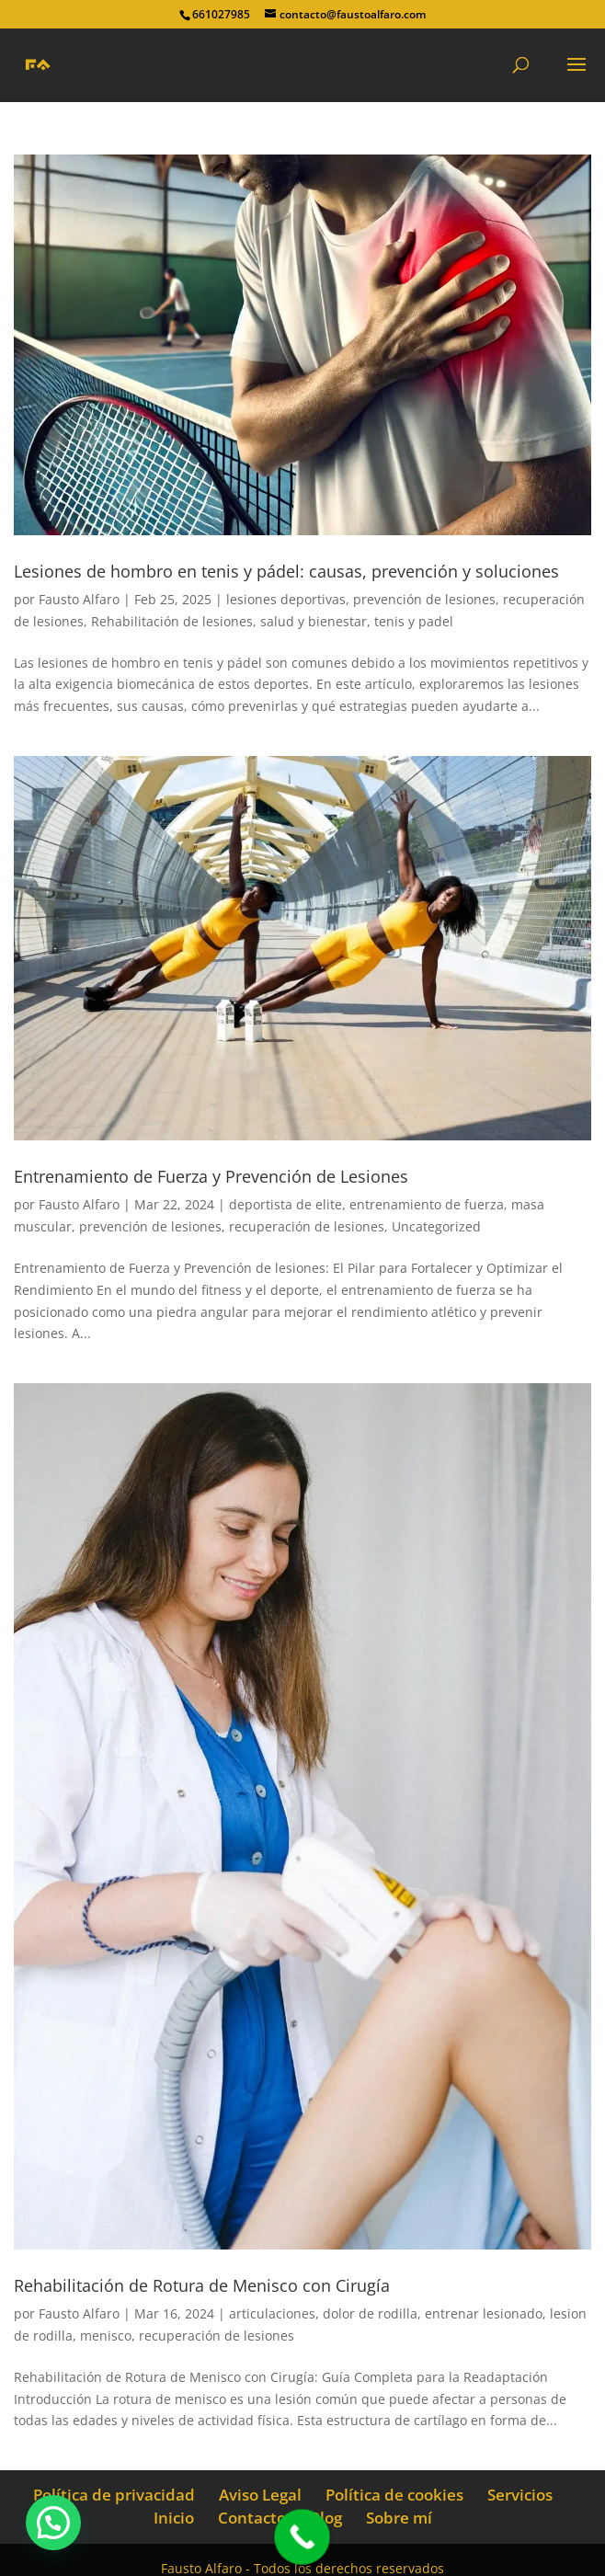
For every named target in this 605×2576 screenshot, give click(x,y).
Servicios (520, 2494)
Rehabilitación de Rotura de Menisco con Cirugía (202, 2285)
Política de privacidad (114, 2494)
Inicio (174, 2517)
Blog (326, 2517)
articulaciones (272, 2313)
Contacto (252, 2517)
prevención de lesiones (424, 599)
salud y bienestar (313, 621)
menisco (105, 2335)
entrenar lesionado (483, 2313)
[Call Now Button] (302, 2537)
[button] (53, 2522)
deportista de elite (285, 1204)
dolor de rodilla (370, 2313)
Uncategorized (436, 1226)
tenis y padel (413, 621)
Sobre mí (399, 2517)
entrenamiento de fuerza (426, 1204)
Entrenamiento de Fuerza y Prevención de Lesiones (211, 1176)
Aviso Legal (260, 2494)
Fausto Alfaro (79, 599)
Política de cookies (394, 2494)
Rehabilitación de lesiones (172, 621)
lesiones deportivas (286, 599)
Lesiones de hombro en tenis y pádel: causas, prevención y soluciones (286, 571)
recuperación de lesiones (306, 1226)
